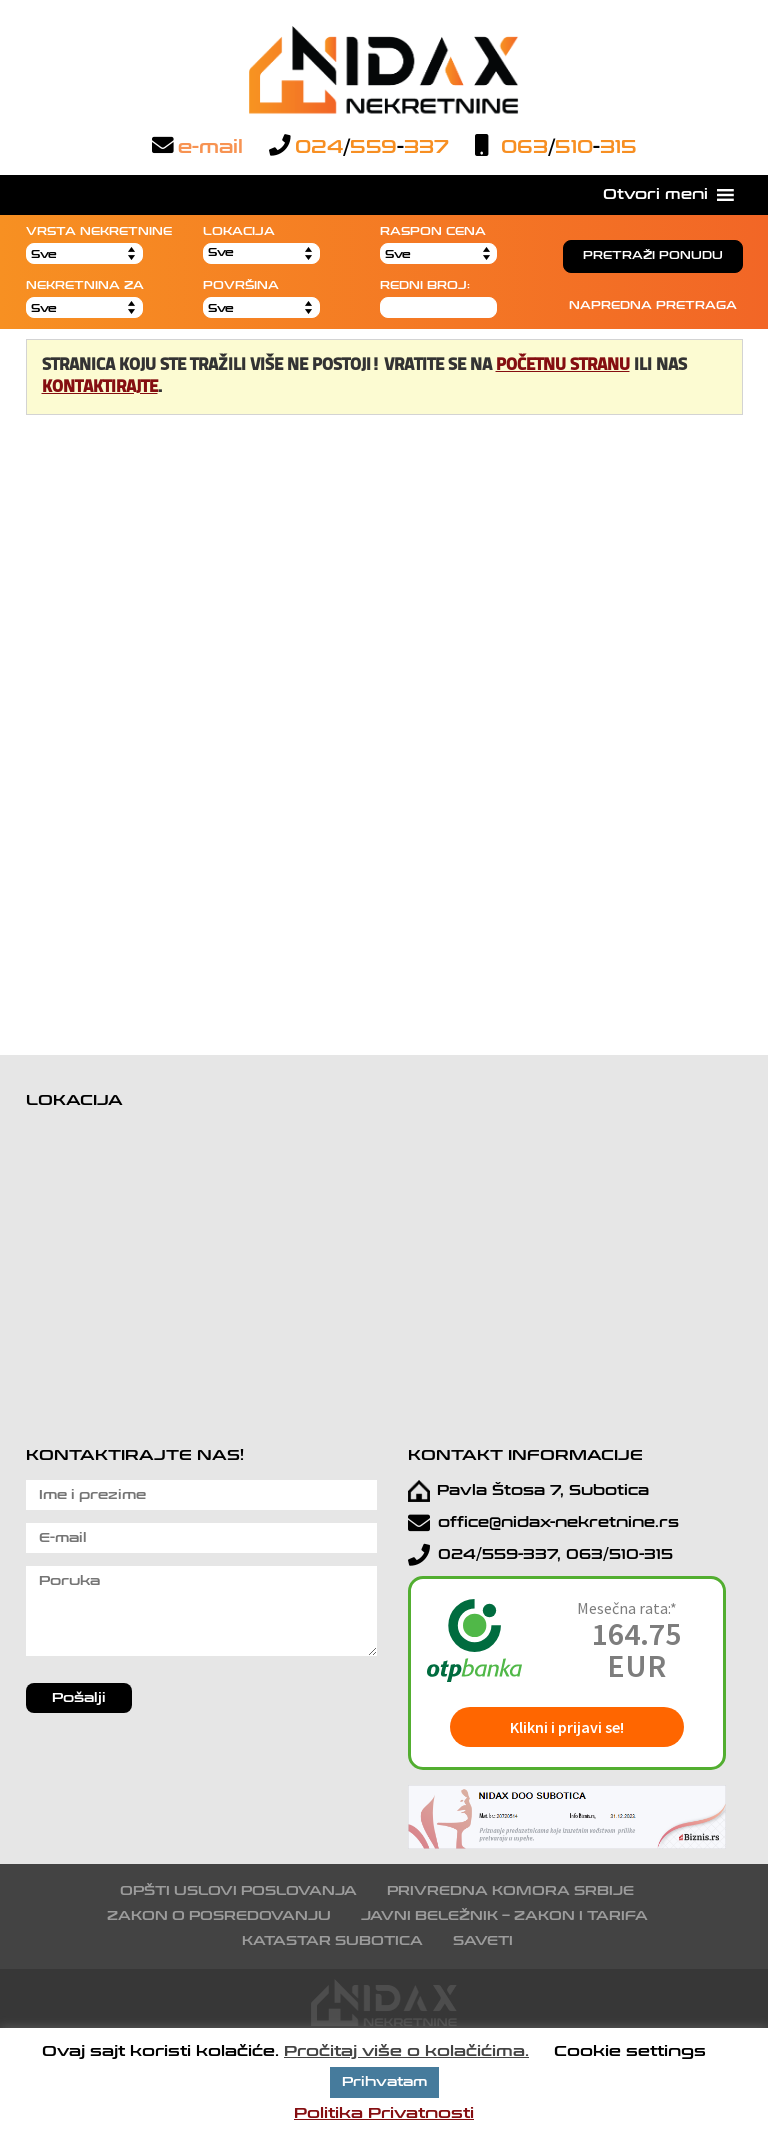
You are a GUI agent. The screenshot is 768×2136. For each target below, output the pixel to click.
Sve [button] (221, 252)
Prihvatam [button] (384, 2082)
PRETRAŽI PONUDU (653, 255)
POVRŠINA (241, 285)
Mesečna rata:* (627, 1608)
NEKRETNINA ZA (85, 285)
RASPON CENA (433, 231)
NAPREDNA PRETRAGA (653, 305)
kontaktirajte (100, 387)
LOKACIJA (239, 231)
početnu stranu (563, 365)
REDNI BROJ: (425, 285)
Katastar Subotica (332, 1941)
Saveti (483, 1941)
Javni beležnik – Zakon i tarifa (504, 1916)
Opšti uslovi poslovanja (238, 1891)
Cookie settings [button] (630, 2051)
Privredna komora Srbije (510, 1891)
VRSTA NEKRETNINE (99, 231)
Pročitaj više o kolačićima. (406, 2051)
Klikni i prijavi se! (567, 1727)
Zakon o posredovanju (219, 1916)
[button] (655, 195)
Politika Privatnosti (384, 2113)
